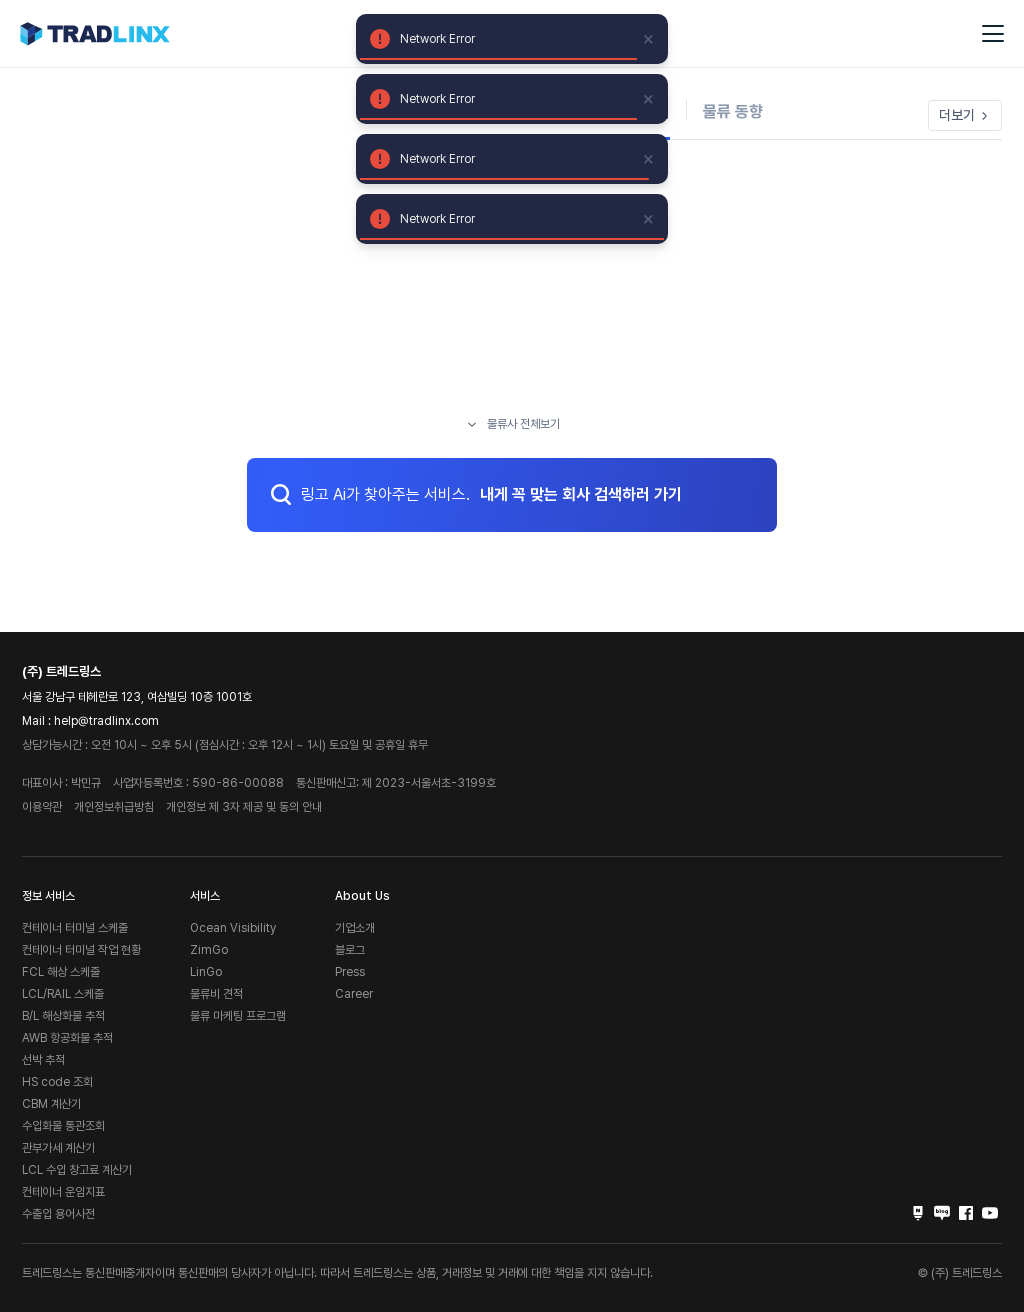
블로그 (350, 950)
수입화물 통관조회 (63, 1126)
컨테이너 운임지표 (63, 1192)
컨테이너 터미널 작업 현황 (81, 950)
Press (350, 972)
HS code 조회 (57, 1082)
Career (354, 994)
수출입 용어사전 (58, 1214)
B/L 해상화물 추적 (63, 1016)
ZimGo (209, 950)
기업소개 (355, 928)
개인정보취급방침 (114, 807)
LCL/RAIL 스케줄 (63, 994)
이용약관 (42, 807)
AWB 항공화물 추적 (67, 1038)
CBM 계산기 (51, 1104)
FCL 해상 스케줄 (61, 972)
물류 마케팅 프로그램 (238, 1016)
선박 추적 (43, 1060)
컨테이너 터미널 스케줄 (75, 928)
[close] (649, 39)
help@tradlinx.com (106, 721)
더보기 (965, 115)
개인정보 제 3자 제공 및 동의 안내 (244, 807)
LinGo (206, 972)
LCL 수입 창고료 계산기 (77, 1170)
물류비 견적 (216, 994)
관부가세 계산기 (58, 1148)
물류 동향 (733, 111)
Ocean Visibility (233, 928)
